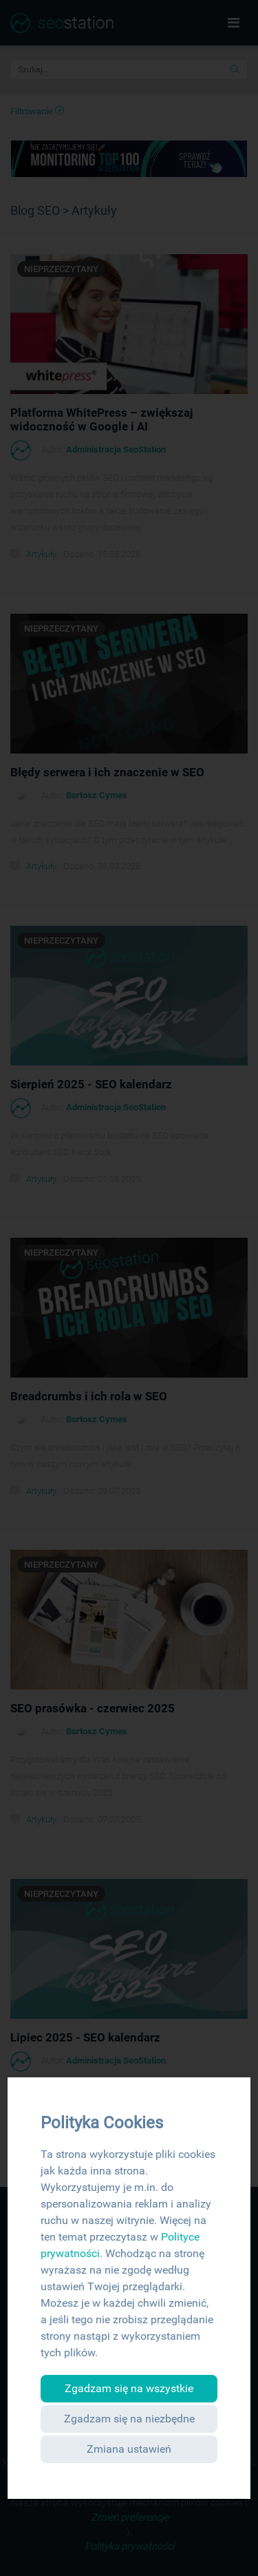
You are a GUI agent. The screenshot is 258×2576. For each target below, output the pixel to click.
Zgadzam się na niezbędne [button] (129, 2418)
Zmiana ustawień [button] (129, 2448)
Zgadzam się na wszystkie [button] (129, 2388)
